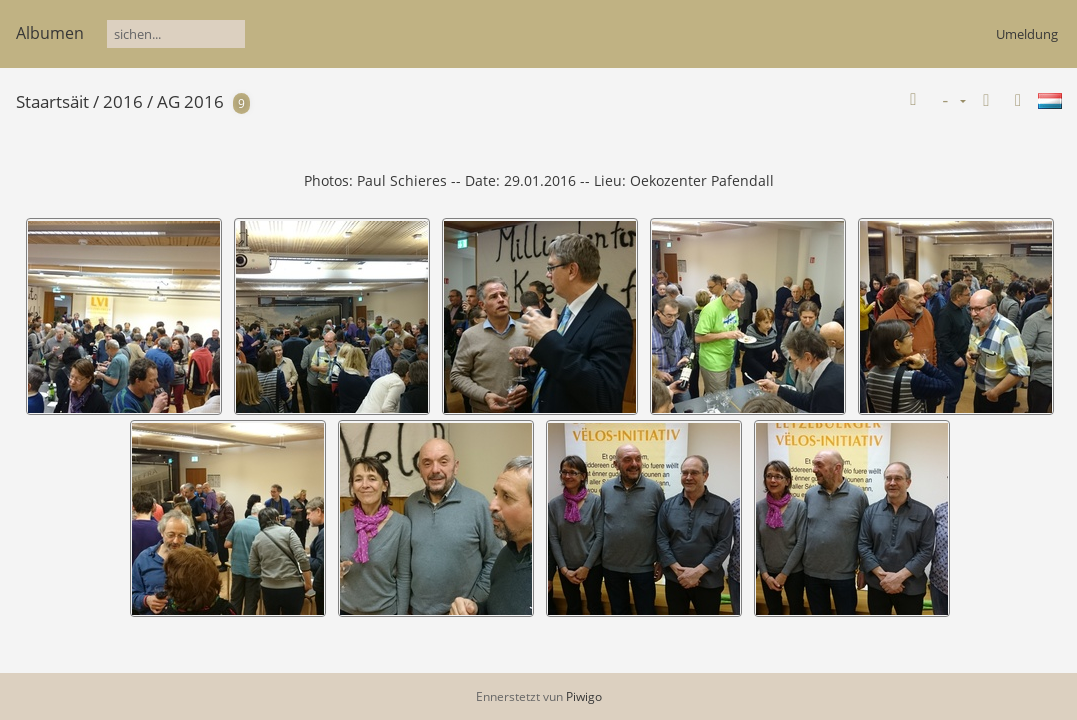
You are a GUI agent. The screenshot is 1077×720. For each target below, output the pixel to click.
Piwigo (584, 696)
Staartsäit (52, 101)
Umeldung (1027, 34)
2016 (123, 101)
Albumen (50, 33)
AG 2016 (190, 101)
